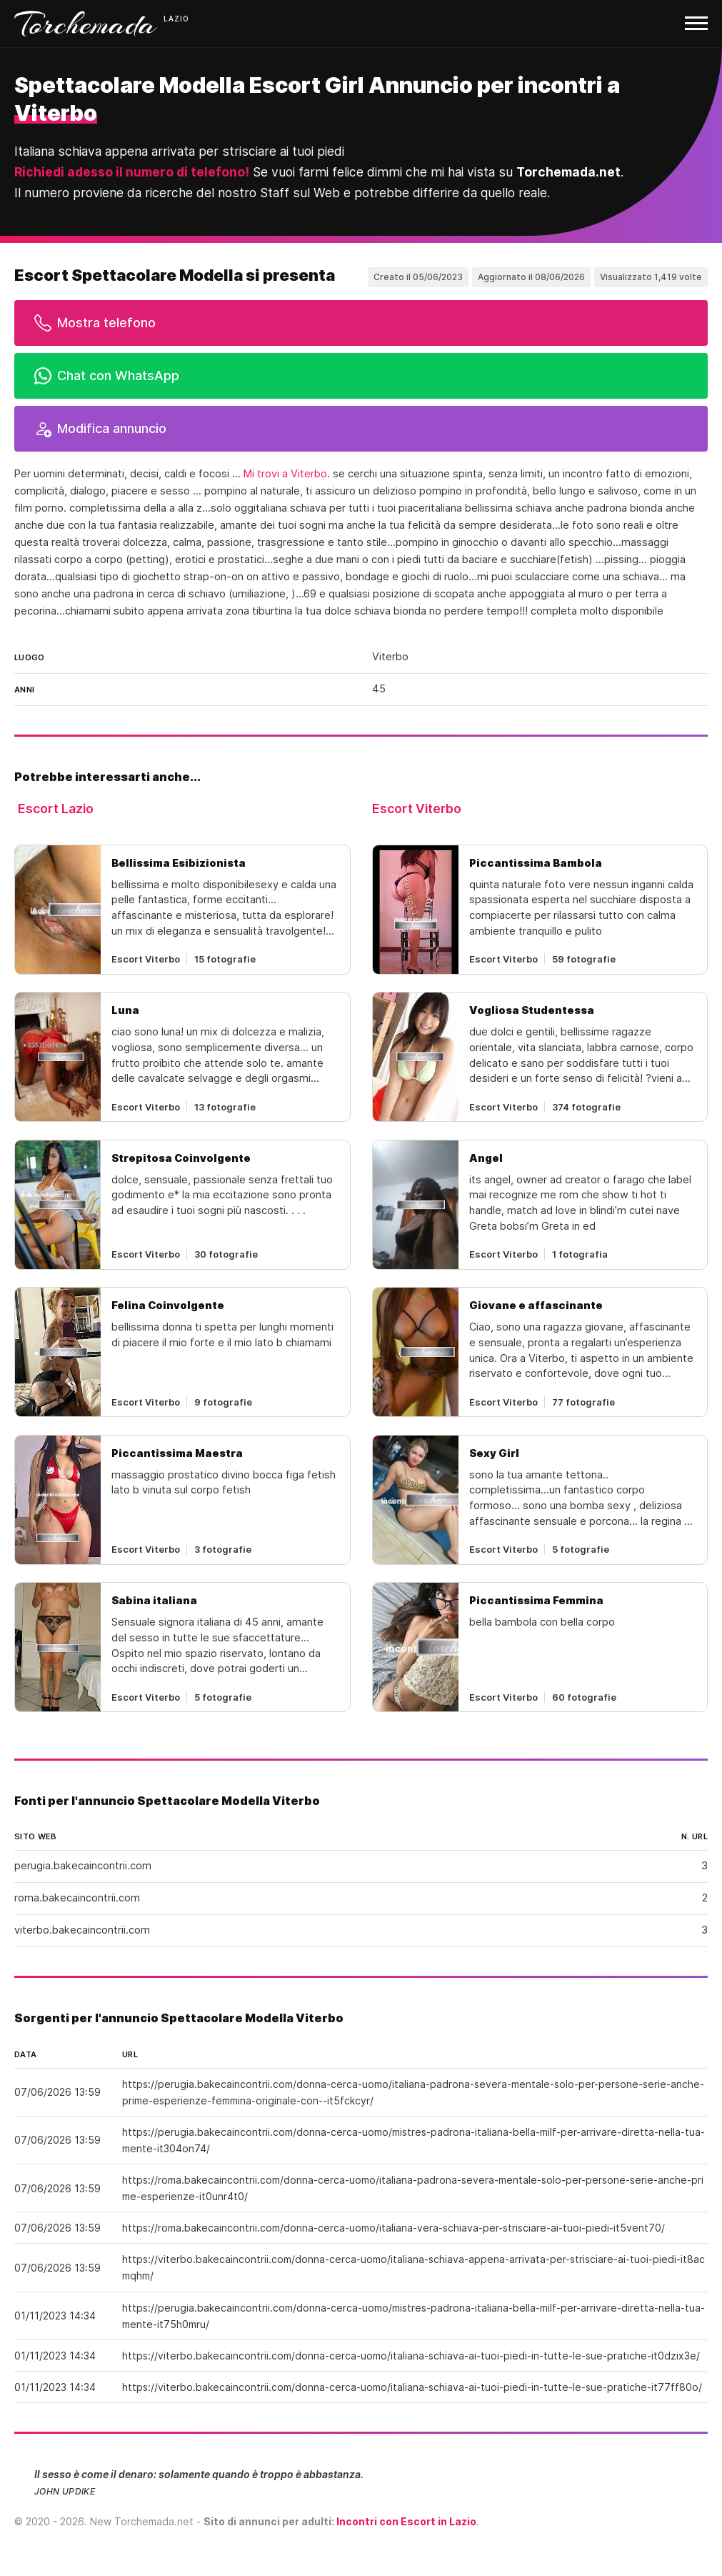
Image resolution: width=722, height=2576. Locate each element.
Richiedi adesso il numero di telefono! (131, 171)
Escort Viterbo (416, 808)
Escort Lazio (56, 808)
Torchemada (85, 23)
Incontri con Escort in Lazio (406, 2521)
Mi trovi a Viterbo (285, 473)
